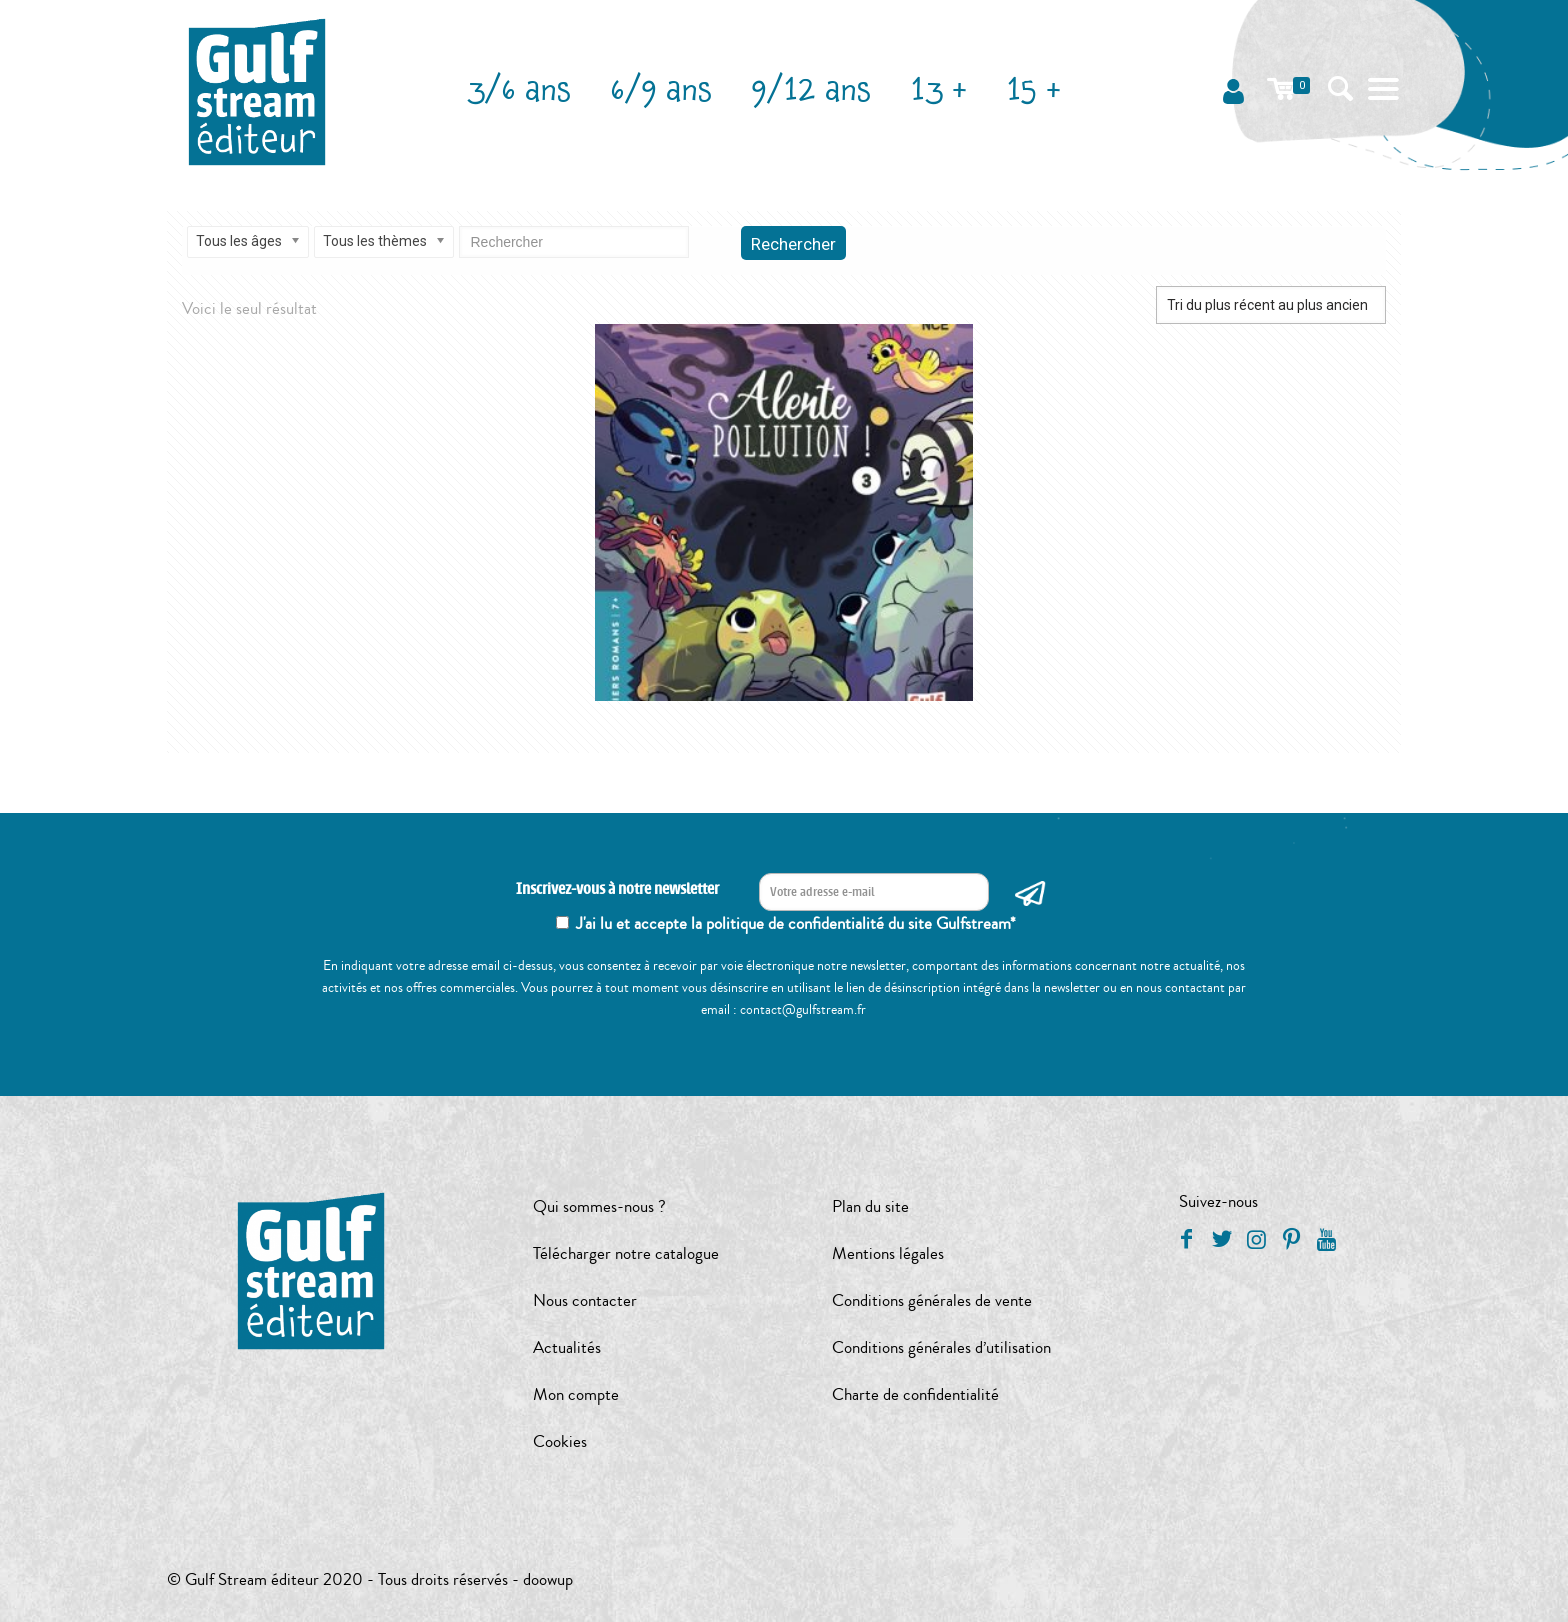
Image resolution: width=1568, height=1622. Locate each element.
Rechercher (793, 244)
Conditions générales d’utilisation (941, 1347)
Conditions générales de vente (932, 1300)
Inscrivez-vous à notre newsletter (617, 889)
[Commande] (1271, 305)
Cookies (560, 1441)
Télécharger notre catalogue (626, 1253)
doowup (548, 1579)
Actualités (567, 1347)
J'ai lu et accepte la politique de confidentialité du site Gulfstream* (796, 923)
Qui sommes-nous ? (599, 1206)
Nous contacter (585, 1300)
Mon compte (576, 1394)
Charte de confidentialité (915, 1394)
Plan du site (870, 1206)
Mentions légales (888, 1253)
